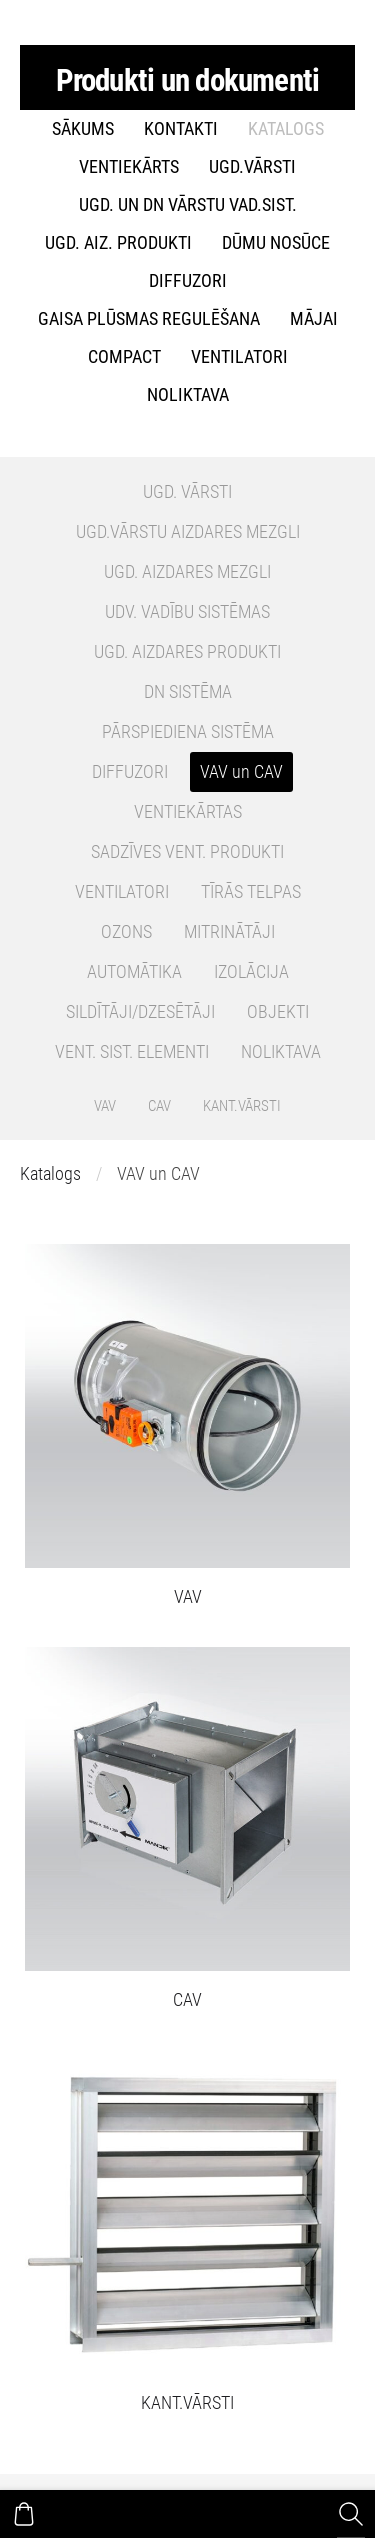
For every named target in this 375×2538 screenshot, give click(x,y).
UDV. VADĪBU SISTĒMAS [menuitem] (187, 612)
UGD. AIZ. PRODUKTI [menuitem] (118, 243)
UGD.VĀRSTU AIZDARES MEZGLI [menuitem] (188, 532)
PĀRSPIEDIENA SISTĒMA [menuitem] (188, 732)
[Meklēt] (351, 2514)
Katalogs (50, 1174)
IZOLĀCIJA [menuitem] (251, 972)
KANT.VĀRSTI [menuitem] (242, 1106)
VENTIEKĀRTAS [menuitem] (188, 812)
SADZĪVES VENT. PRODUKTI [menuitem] (187, 852)
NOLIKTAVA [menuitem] (188, 395)
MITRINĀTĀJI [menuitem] (229, 932)
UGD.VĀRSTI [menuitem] (252, 167)
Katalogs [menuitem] (286, 129)
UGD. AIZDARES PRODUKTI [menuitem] (187, 652)
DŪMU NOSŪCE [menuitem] (276, 243)
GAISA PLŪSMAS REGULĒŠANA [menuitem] (149, 319)
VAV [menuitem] (105, 1106)
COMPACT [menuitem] (124, 357)
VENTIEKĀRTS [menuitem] (129, 167)
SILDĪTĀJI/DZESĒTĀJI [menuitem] (140, 1012)
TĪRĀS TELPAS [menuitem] (251, 892)
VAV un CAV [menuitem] (241, 772)
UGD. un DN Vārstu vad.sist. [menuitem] (188, 205)
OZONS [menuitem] (126, 932)
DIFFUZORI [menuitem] (188, 281)
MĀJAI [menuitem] (314, 319)
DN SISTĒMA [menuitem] (188, 692)
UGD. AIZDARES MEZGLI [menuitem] (187, 572)
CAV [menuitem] (159, 1106)
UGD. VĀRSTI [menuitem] (187, 492)
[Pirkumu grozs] (24, 2514)
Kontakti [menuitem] (181, 129)
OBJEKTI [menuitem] (278, 1012)
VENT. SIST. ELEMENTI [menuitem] (132, 1052)
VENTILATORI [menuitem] (239, 357)
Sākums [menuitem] (83, 129)
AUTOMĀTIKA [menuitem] (134, 972)
